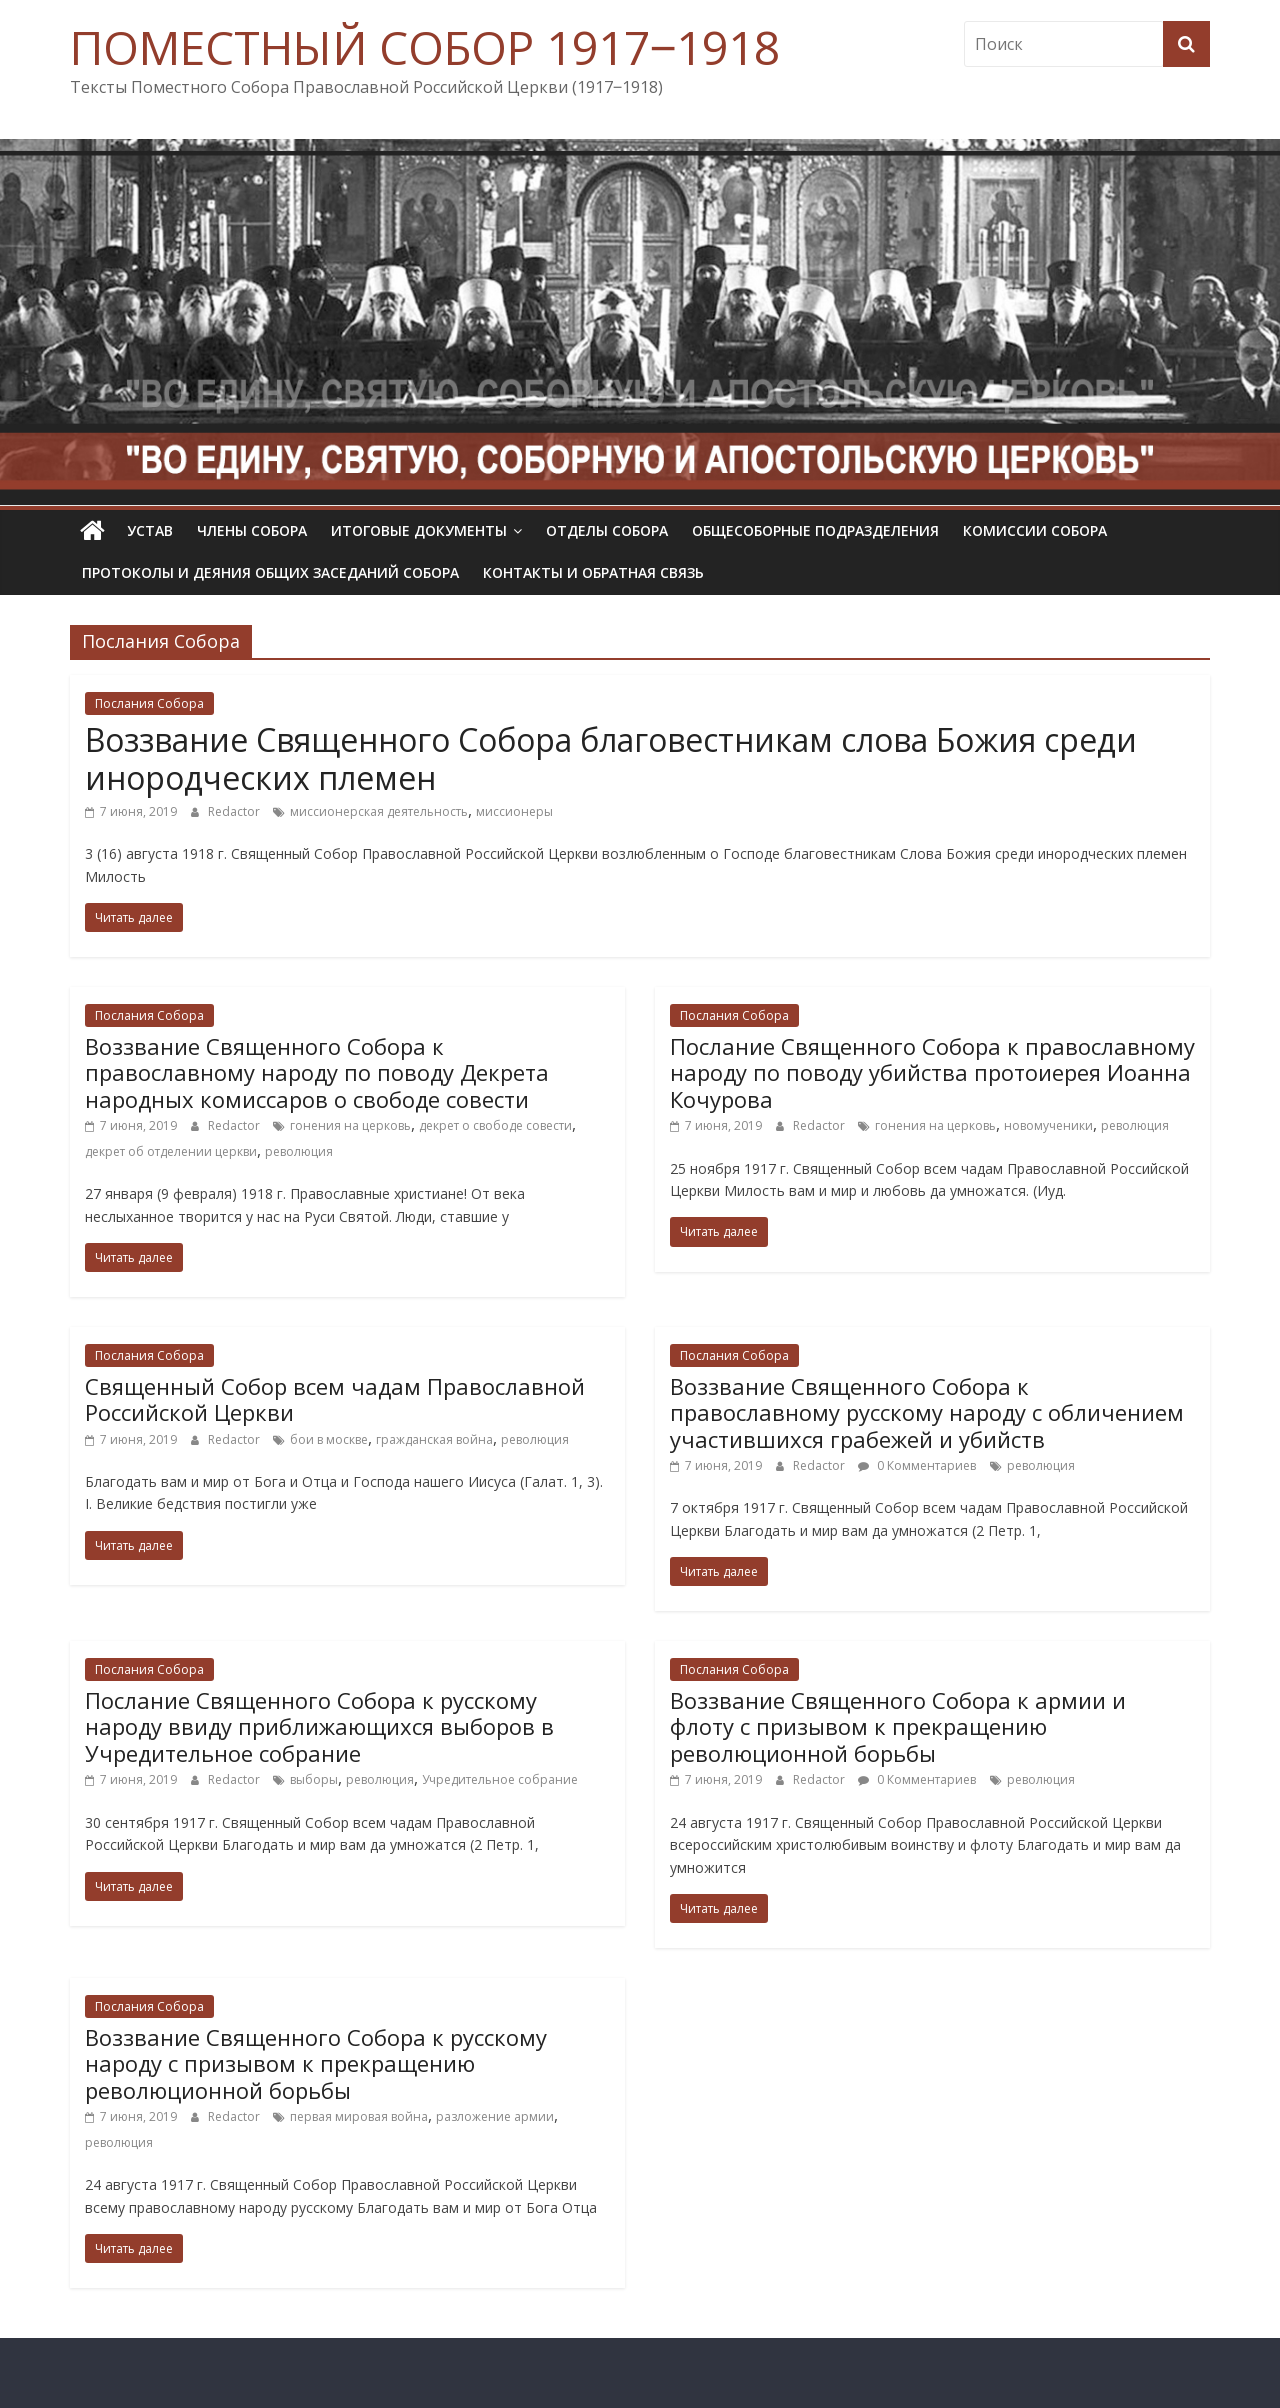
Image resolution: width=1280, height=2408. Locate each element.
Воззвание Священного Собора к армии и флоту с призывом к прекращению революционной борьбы (898, 1726)
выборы (314, 1779)
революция (299, 1151)
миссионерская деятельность (379, 811)
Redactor (235, 811)
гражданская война (434, 1439)
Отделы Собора (607, 530)
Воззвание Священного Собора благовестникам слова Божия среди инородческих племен (611, 758)
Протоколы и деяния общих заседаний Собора (270, 572)
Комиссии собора (1035, 530)
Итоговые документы (419, 530)
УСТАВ (150, 530)
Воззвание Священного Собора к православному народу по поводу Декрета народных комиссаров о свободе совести (317, 1072)
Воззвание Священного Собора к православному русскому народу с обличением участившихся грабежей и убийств (927, 1412)
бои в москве (329, 1439)
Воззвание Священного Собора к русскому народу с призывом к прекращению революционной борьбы (316, 2063)
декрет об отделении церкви (171, 1151)
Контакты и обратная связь (593, 572)
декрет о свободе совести (495, 1125)
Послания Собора (149, 703)
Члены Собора (252, 530)
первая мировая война (359, 2116)
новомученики (1048, 1125)
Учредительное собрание (500, 1779)
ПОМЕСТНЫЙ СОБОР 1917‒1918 (425, 47)
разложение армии (495, 2116)
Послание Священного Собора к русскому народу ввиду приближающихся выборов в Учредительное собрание (319, 1726)
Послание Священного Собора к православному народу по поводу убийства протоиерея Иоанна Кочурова (932, 1072)
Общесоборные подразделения (815, 530)
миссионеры (514, 811)
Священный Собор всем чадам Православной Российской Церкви (335, 1399)
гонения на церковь (350, 1125)
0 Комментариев (917, 1465)
